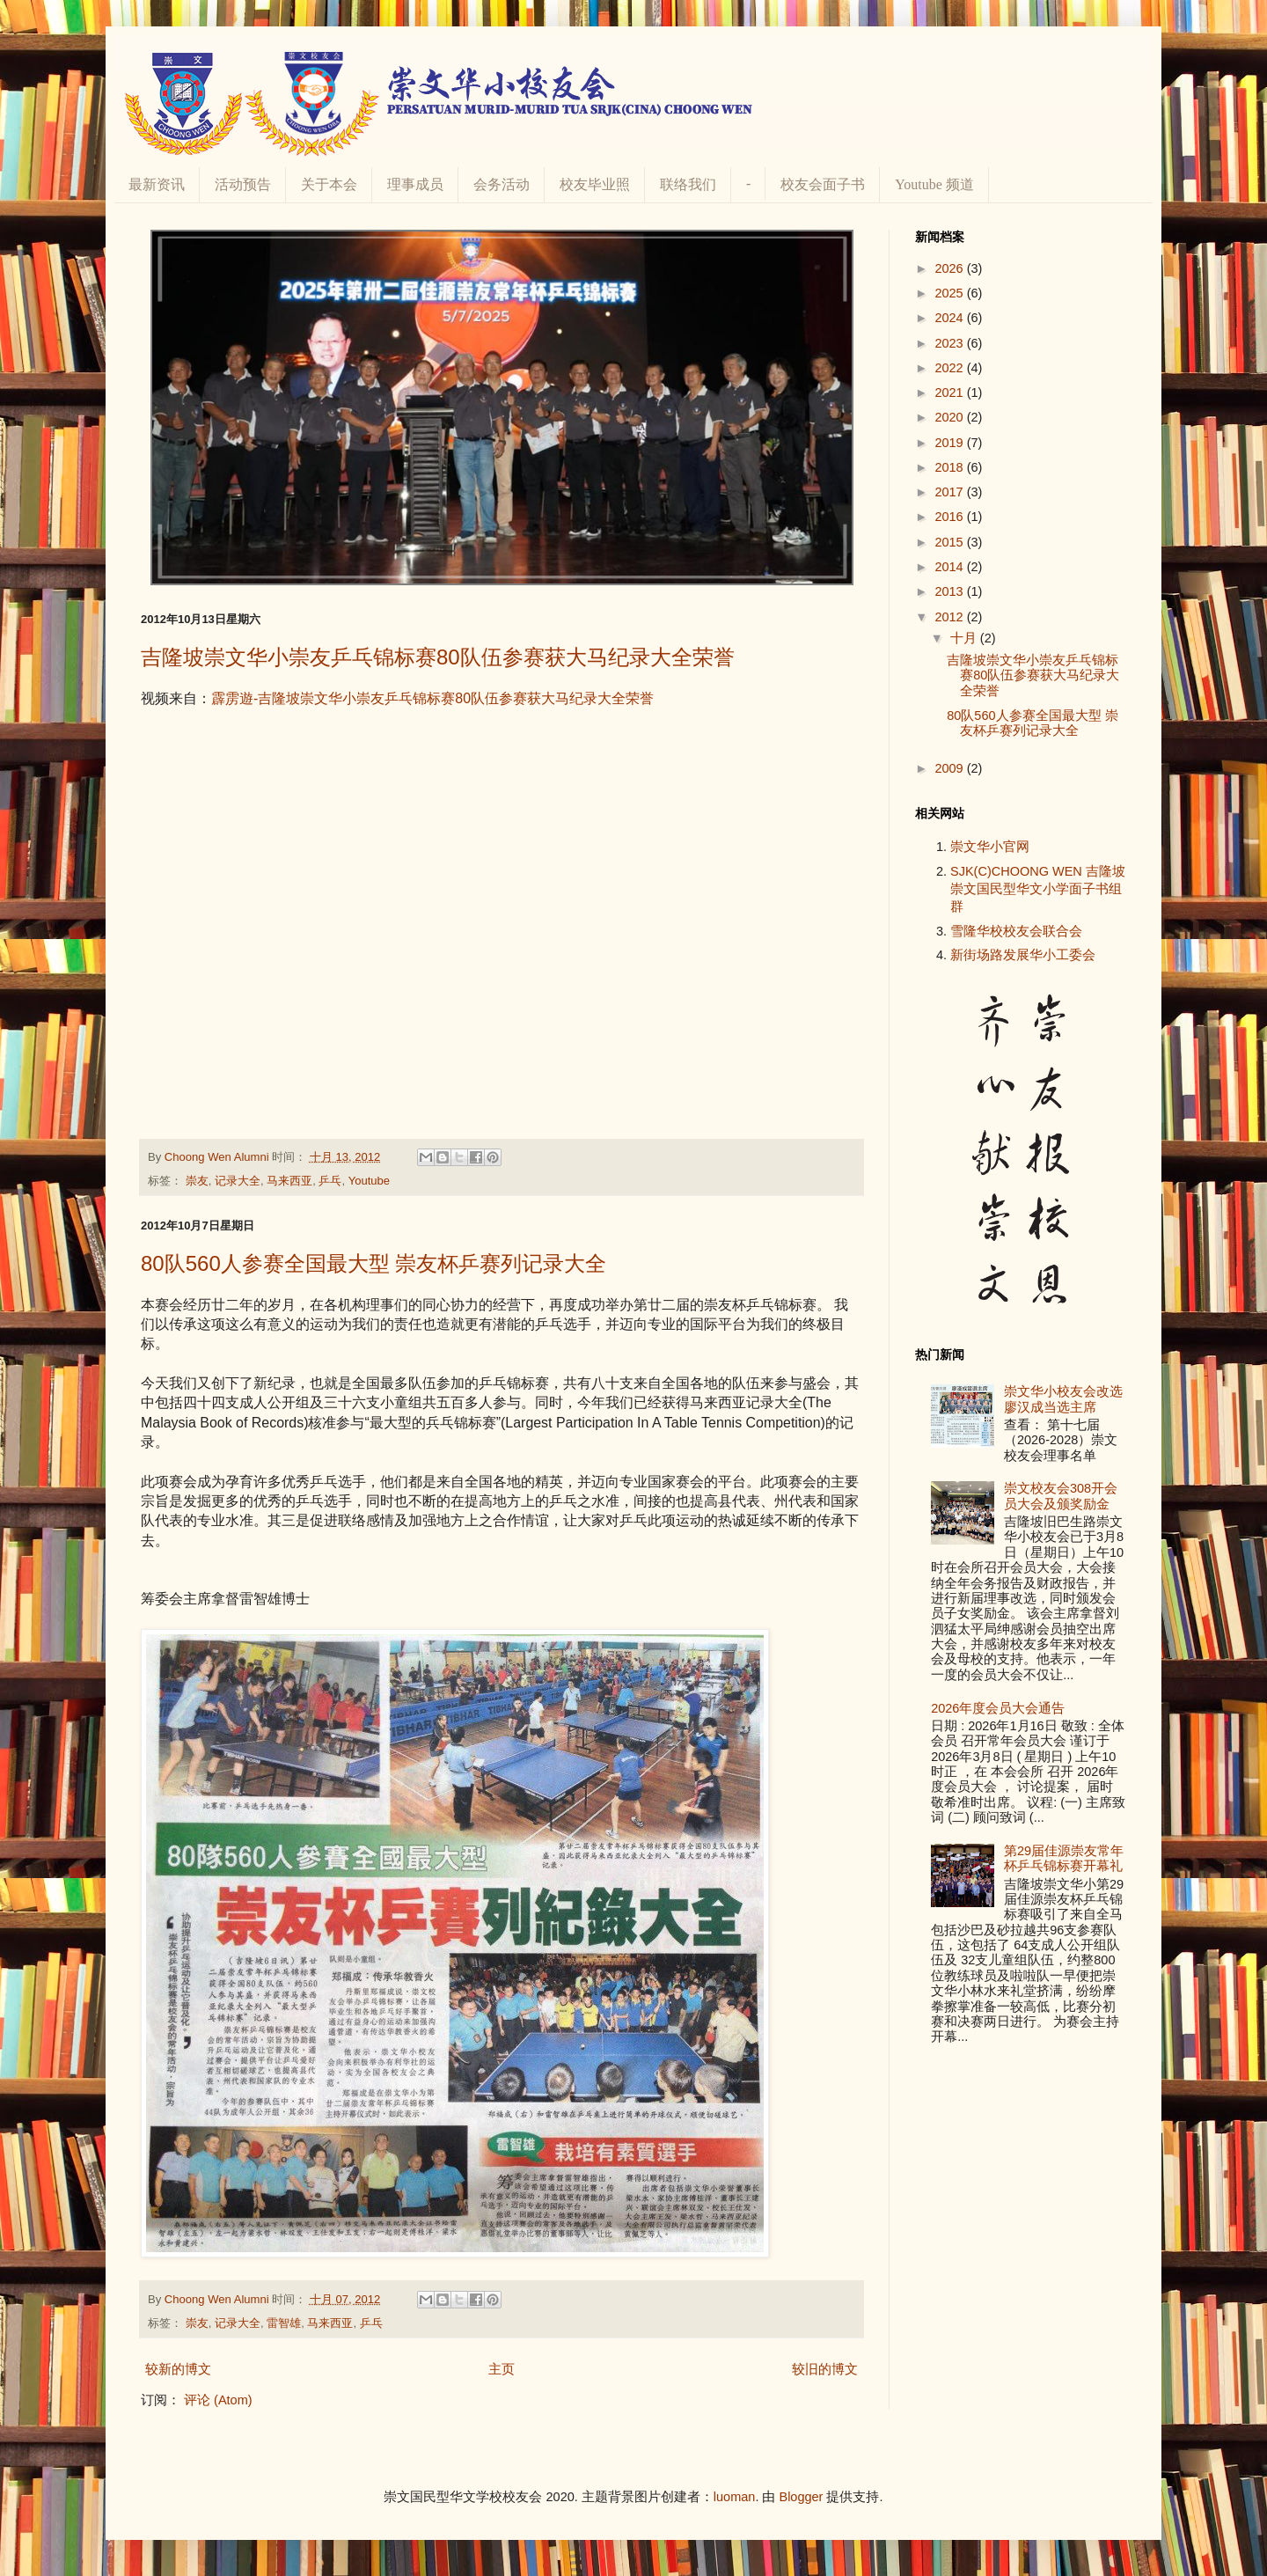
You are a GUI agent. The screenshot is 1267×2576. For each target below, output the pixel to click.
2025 (950, 293)
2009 (950, 768)
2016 (950, 517)
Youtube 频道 (934, 184)
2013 (950, 591)
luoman (735, 2497)
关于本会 (329, 184)
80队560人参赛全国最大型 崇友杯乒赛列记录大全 (373, 1263)
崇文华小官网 (989, 847)
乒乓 (330, 1180)
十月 (965, 638)
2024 (950, 318)
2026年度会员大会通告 (998, 1708)
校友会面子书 (822, 184)
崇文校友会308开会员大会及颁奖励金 (1060, 1495)
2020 (950, 417)
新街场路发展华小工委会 (1022, 955)
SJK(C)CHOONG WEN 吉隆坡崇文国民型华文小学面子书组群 (1037, 889)
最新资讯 (156, 184)
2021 (950, 392)
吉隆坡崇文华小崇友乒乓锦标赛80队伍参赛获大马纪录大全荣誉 (438, 657)
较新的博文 (178, 2369)
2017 (950, 492)
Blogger (801, 2497)
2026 (950, 268)
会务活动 (501, 184)
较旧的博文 (825, 2369)
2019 (950, 443)
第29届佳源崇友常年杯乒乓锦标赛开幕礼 (1064, 1858)
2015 (950, 542)
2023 (950, 343)
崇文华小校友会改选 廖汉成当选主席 (1063, 1398)
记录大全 (237, 1180)
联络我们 (688, 184)
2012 (950, 617)
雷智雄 (284, 2323)
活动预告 (243, 184)
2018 (950, 467)
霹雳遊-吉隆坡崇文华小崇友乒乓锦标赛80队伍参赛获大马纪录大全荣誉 (432, 698)
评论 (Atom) (218, 2400)
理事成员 (415, 184)
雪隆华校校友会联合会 (1016, 931)
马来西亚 (289, 1180)
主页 (501, 2369)
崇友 (197, 1180)
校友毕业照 (595, 184)
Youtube (369, 1180)
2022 (950, 368)
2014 (950, 567)
